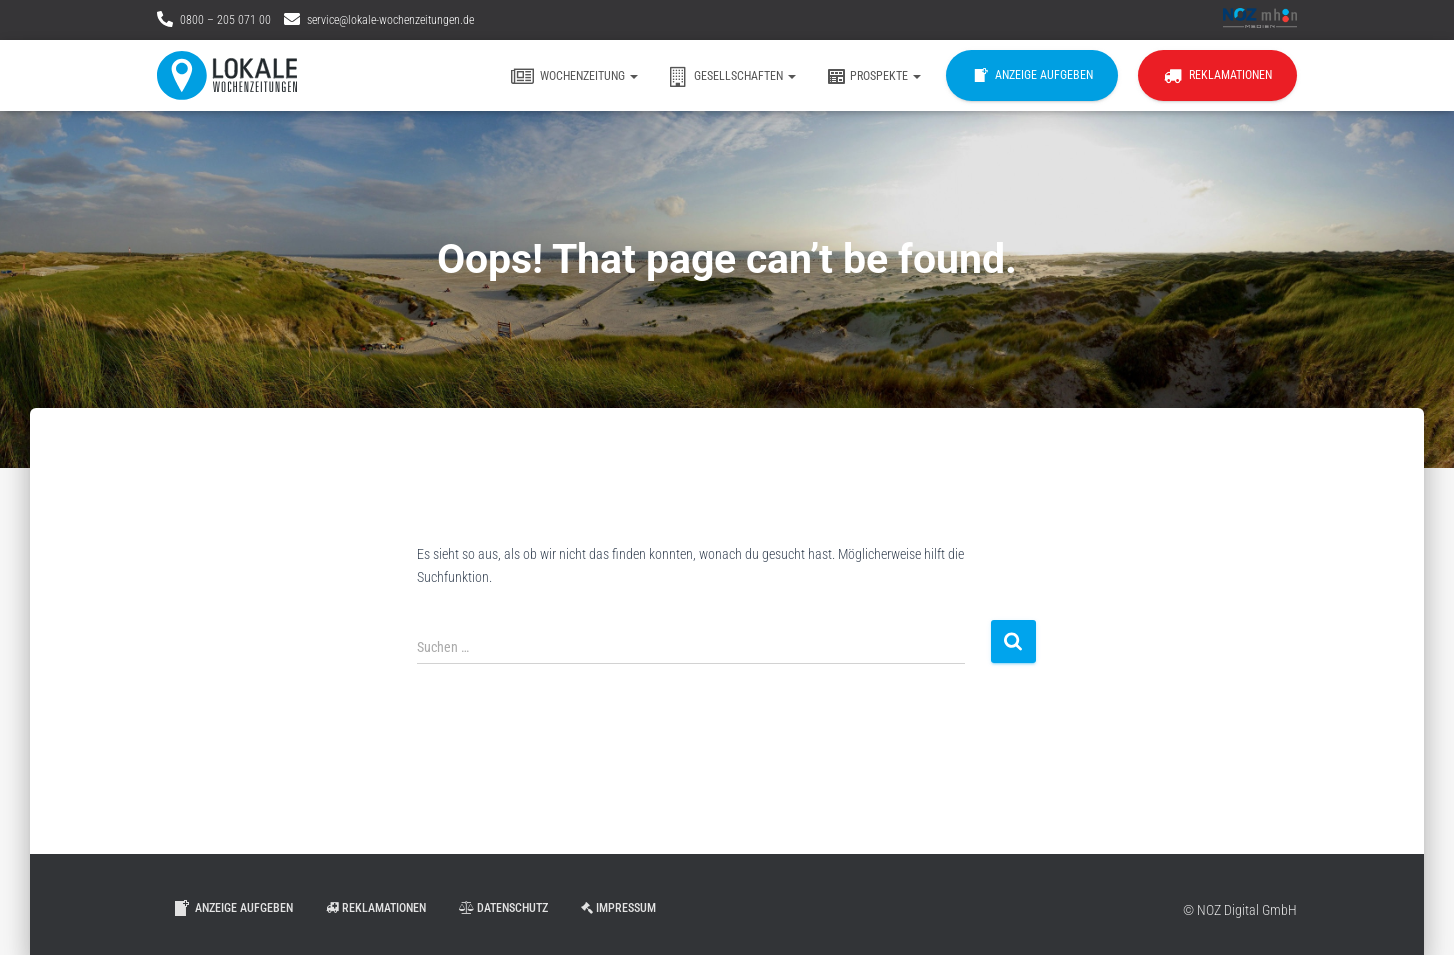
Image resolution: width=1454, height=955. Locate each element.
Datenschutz (503, 908)
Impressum (618, 908)
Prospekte (873, 77)
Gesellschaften (732, 77)
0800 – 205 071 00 (225, 20)
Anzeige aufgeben (1032, 76)
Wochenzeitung (574, 77)
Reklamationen (1217, 76)
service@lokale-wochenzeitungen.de (390, 20)
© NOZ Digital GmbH (1240, 910)
